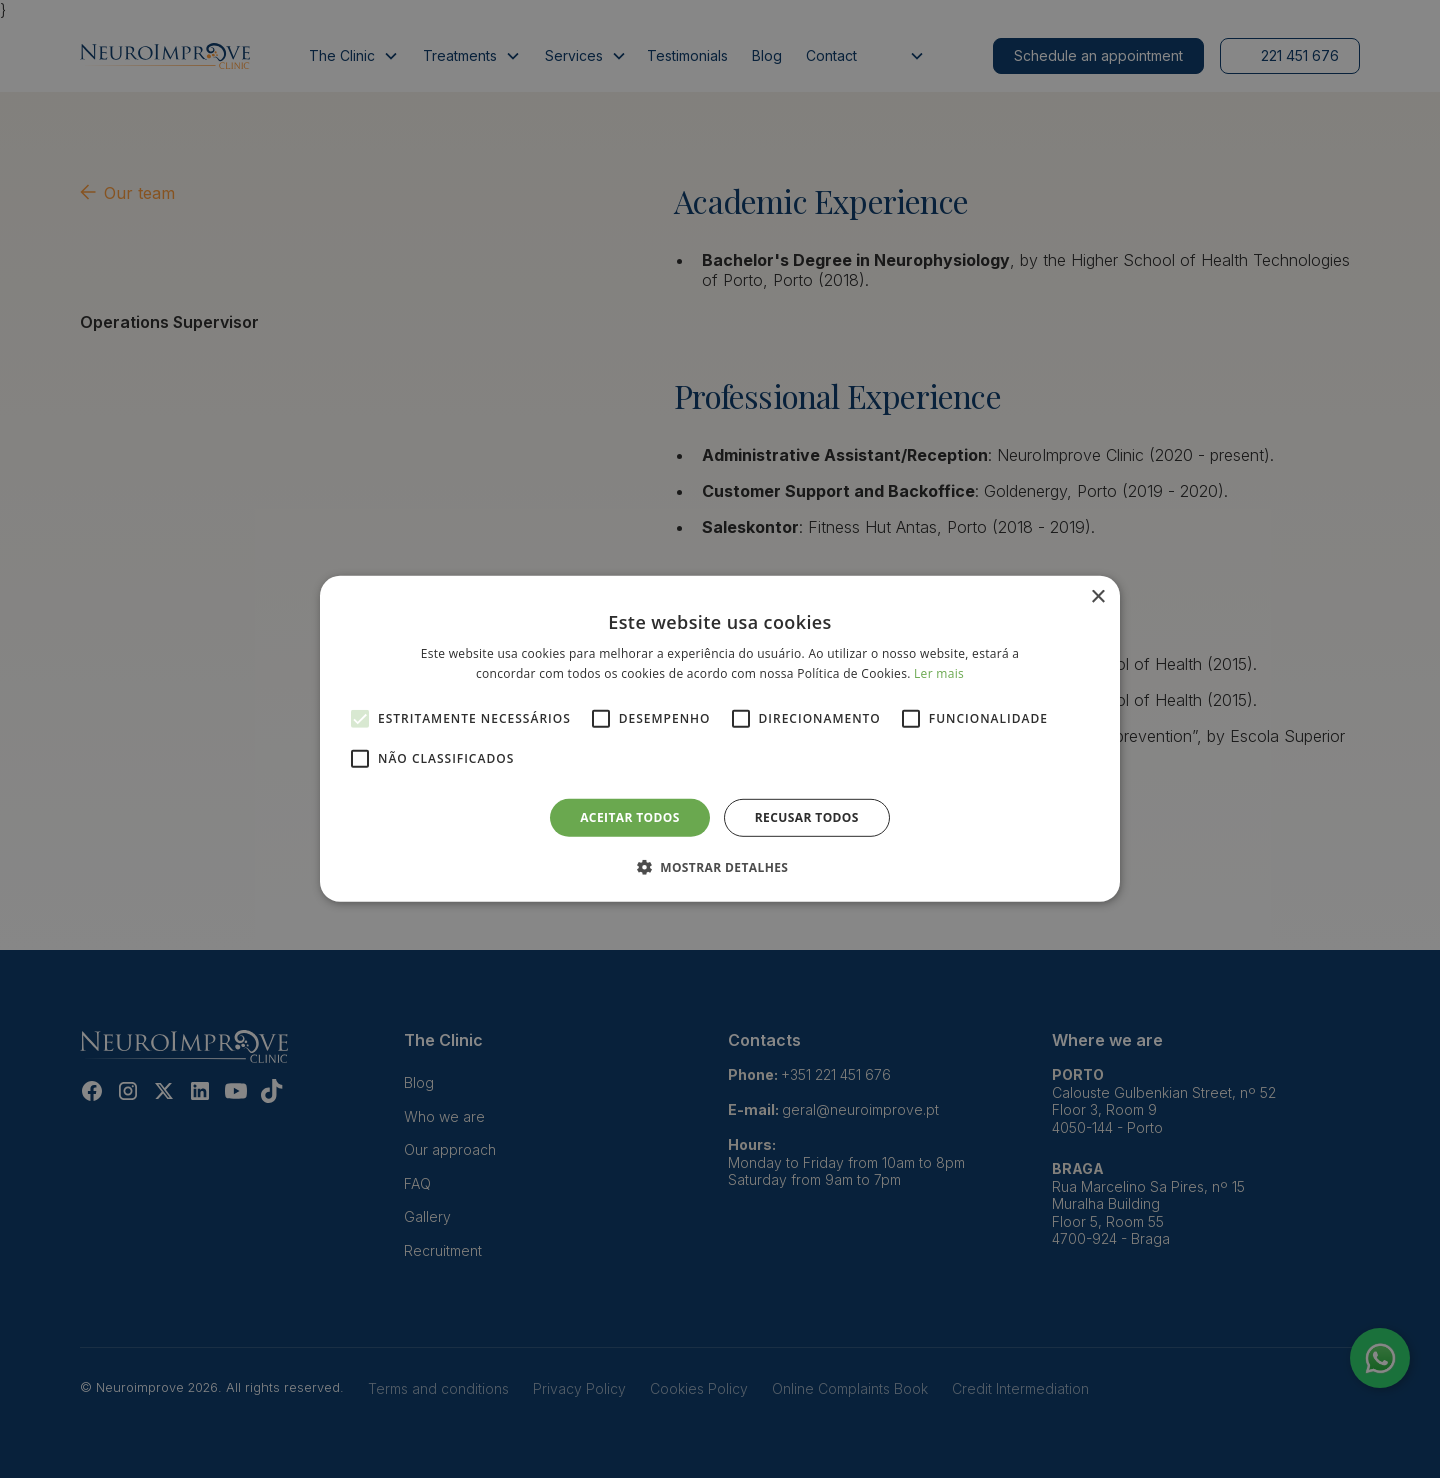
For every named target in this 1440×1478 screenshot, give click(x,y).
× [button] (1097, 597)
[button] (720, 867)
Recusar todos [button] (807, 817)
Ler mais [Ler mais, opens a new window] (939, 673)
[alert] (720, 739)
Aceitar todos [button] (630, 817)
